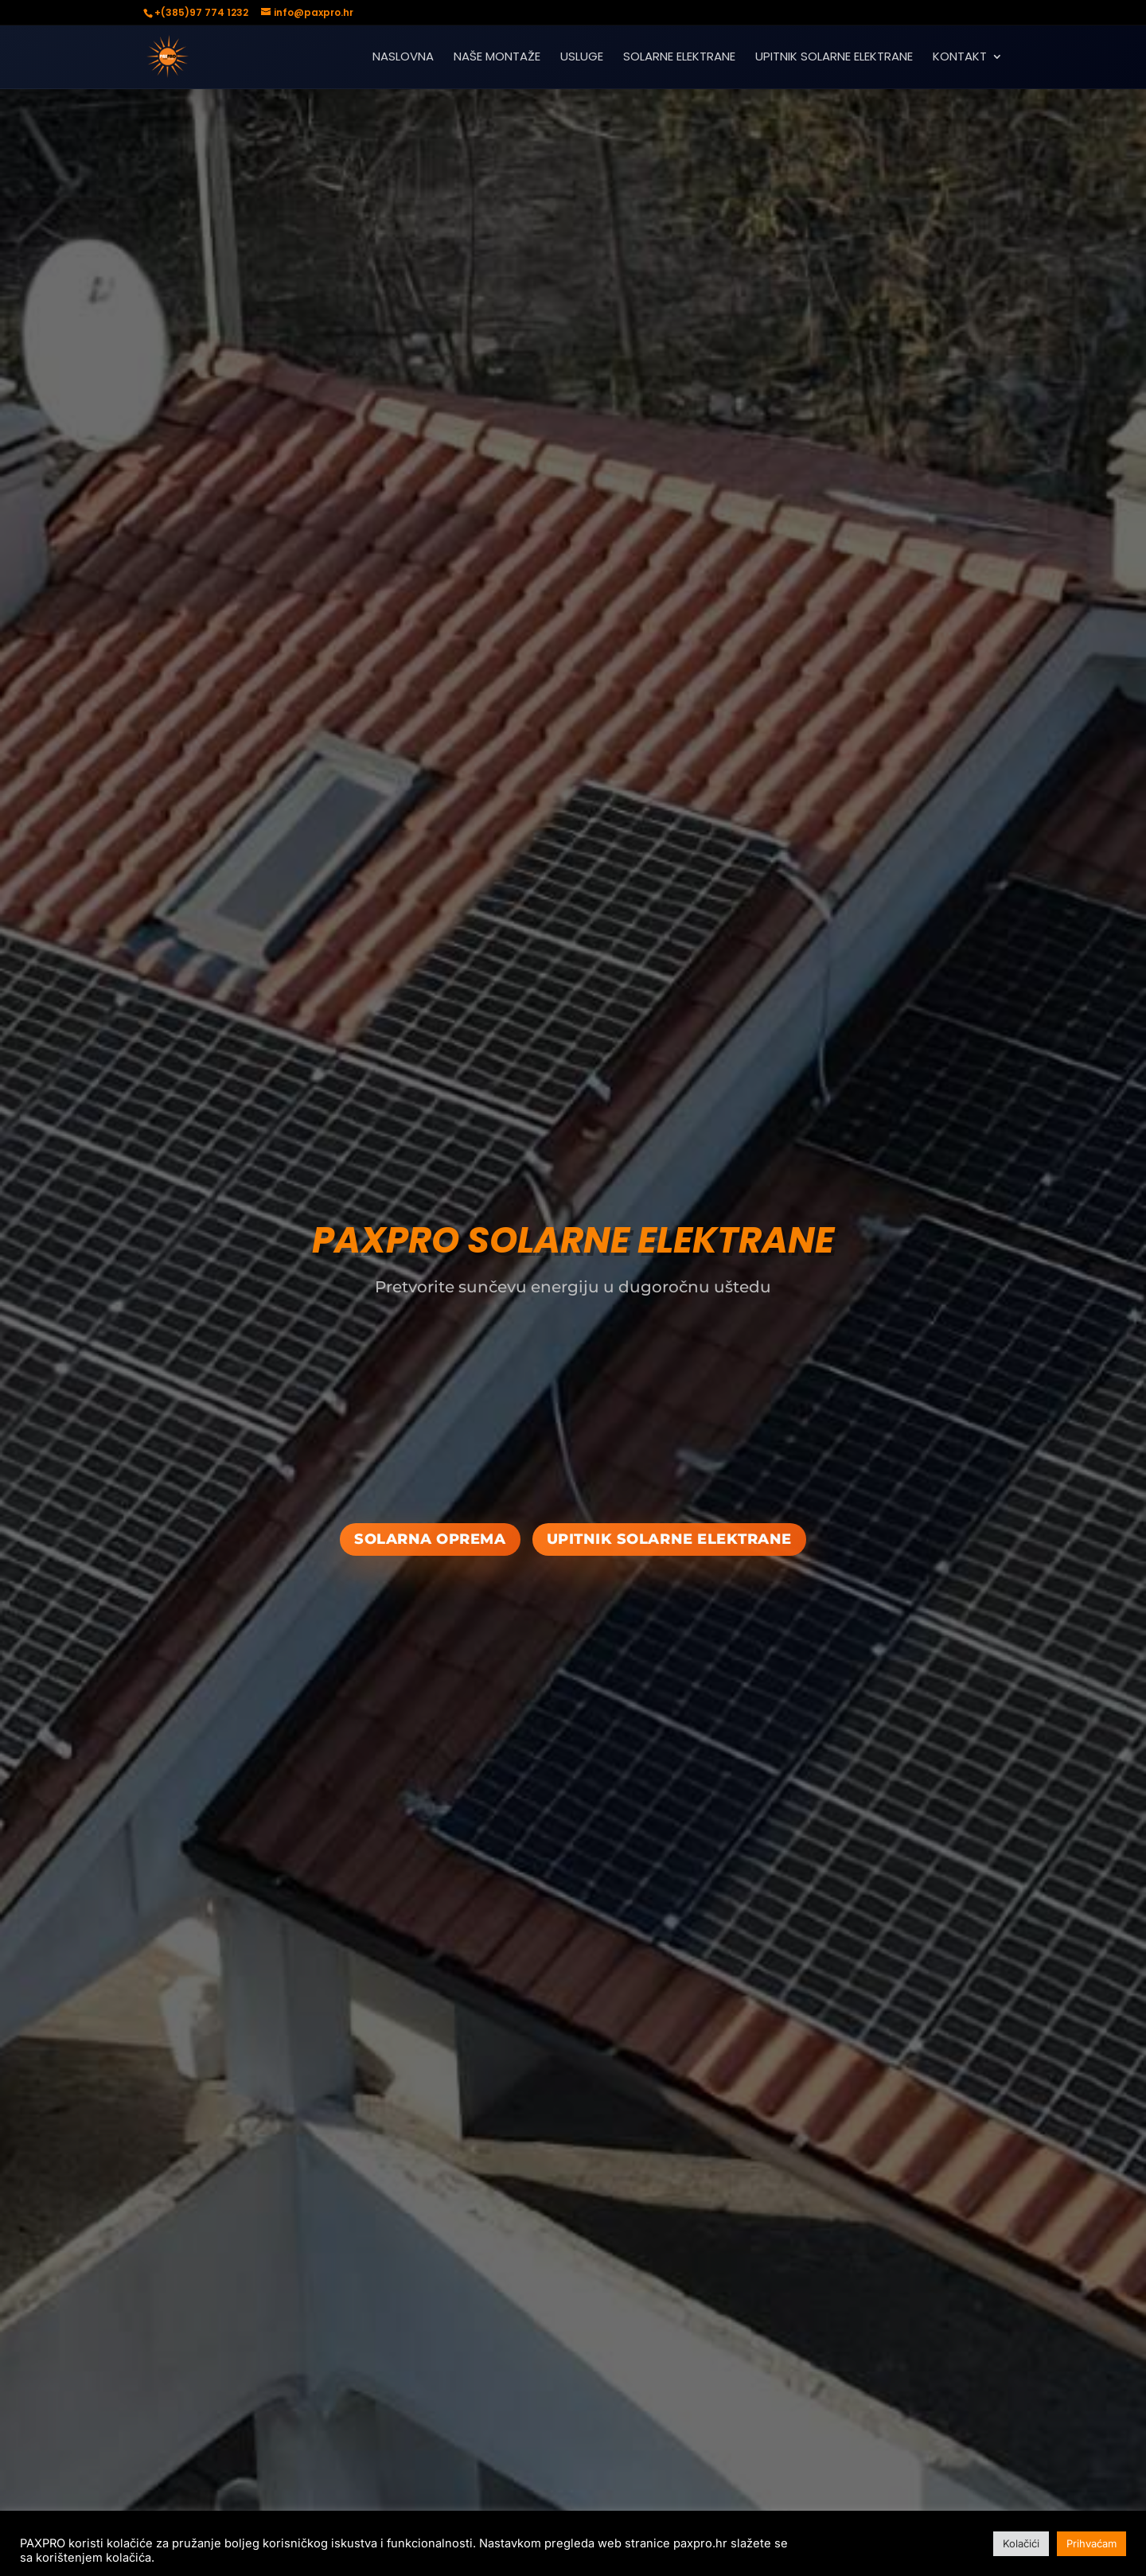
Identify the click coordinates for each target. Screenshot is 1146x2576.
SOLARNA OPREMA (430, 1539)
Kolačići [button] (1021, 2543)
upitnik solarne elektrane (670, 1539)
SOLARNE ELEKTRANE (679, 57)
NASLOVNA (403, 57)
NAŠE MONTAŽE (497, 57)
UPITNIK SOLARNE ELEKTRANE (834, 57)
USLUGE (581, 57)
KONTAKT (960, 57)
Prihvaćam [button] (1091, 2543)
